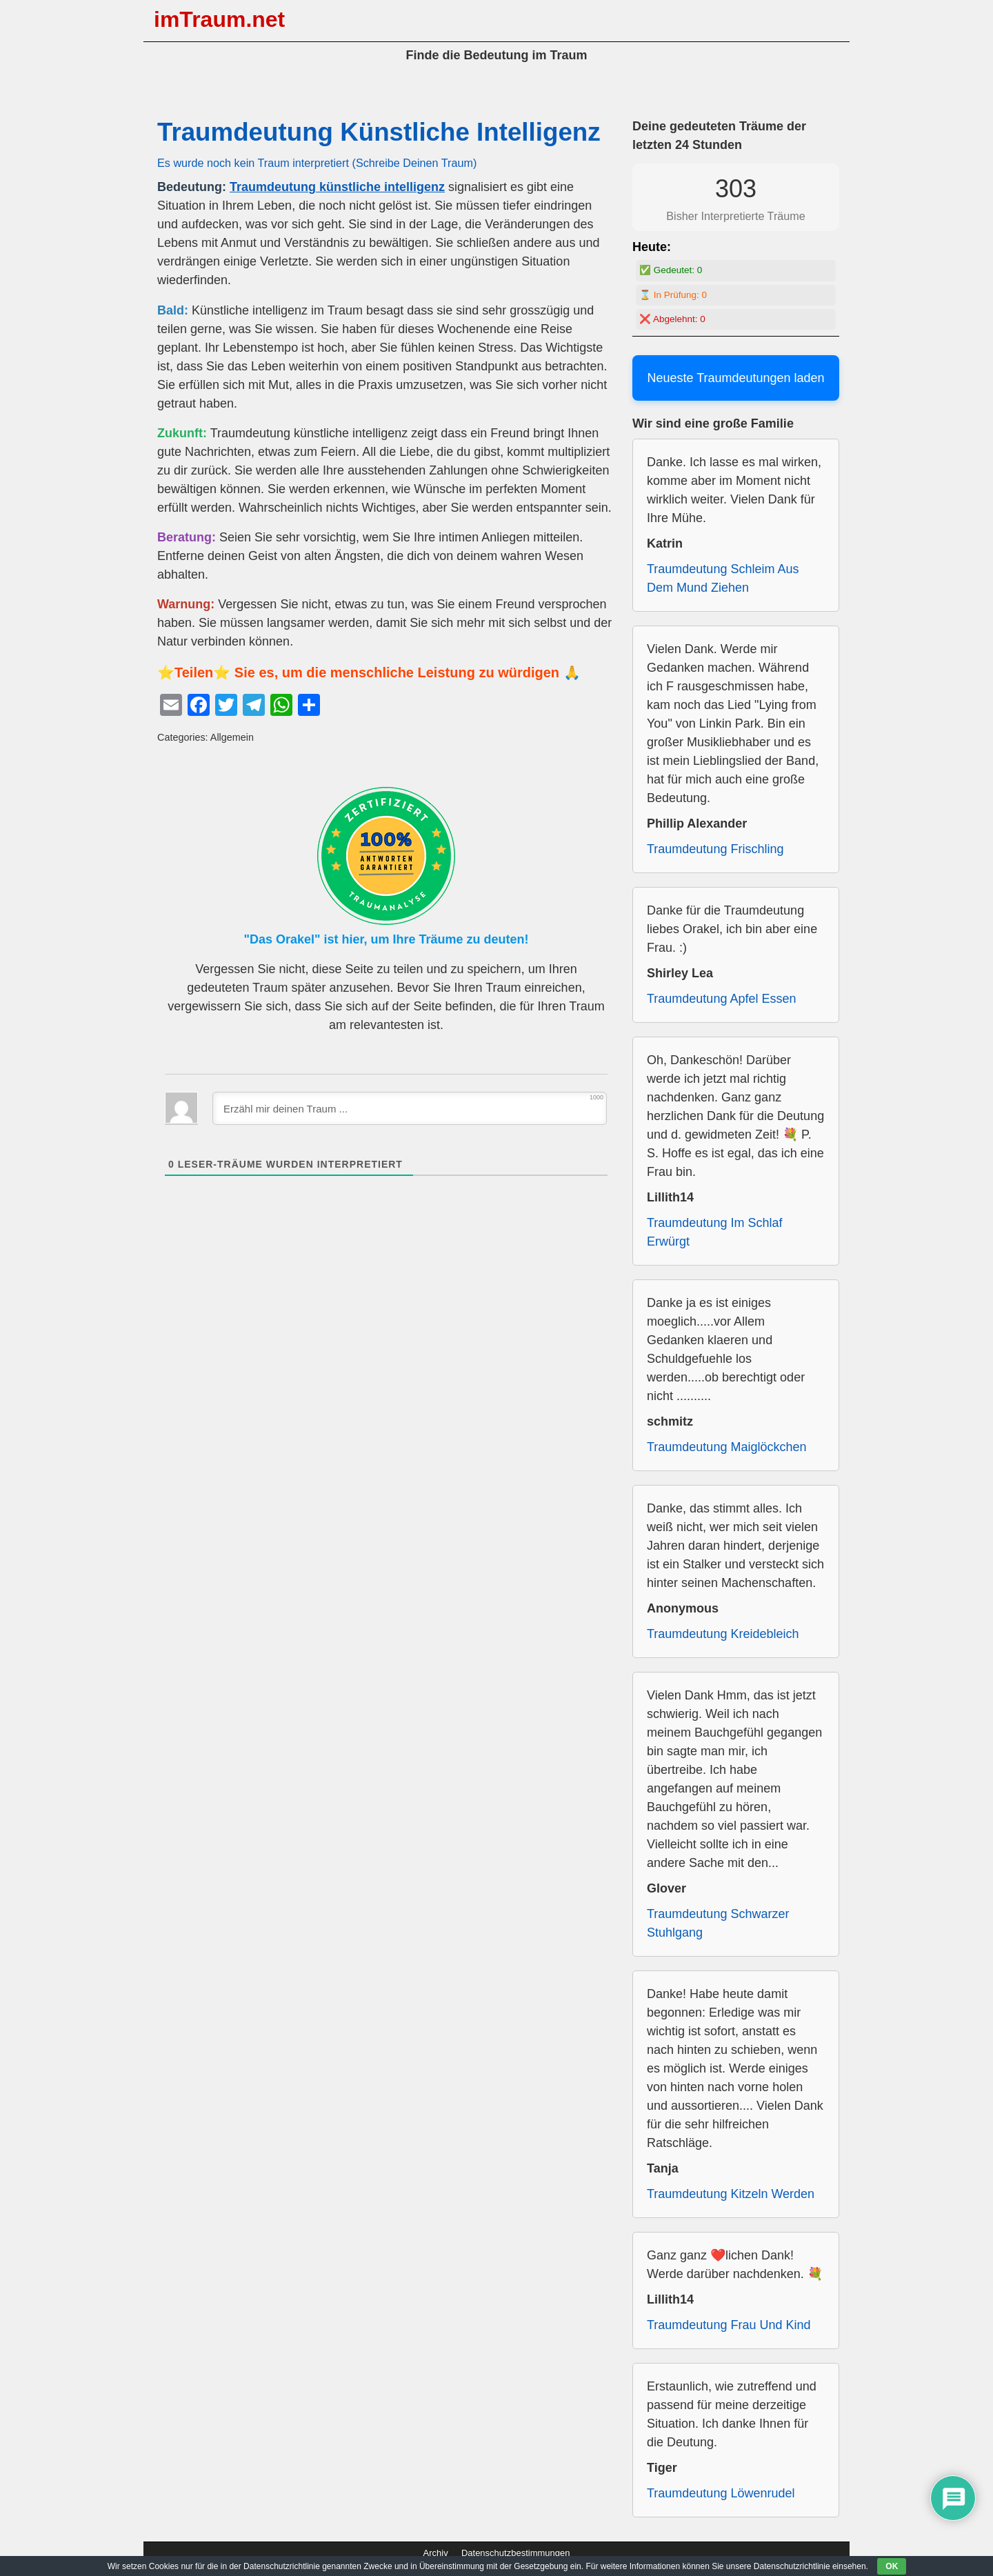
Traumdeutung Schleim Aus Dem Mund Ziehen (723, 578)
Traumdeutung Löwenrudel (720, 2493)
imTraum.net (219, 19)
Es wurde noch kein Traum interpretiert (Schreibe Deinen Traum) (317, 163)
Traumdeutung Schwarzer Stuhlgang (718, 1923)
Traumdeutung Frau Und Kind (728, 2325)
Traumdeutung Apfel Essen (721, 999)
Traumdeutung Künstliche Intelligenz (379, 132)
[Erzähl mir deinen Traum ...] (409, 1108)
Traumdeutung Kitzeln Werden (730, 2194)
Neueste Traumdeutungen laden (735, 378)
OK (891, 2566)
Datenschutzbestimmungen (515, 2553)
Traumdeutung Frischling (715, 849)
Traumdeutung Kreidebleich (723, 1634)
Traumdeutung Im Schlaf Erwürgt (714, 1232)
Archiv (435, 2553)
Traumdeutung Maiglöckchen (726, 1447)
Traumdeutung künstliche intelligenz (337, 187)
